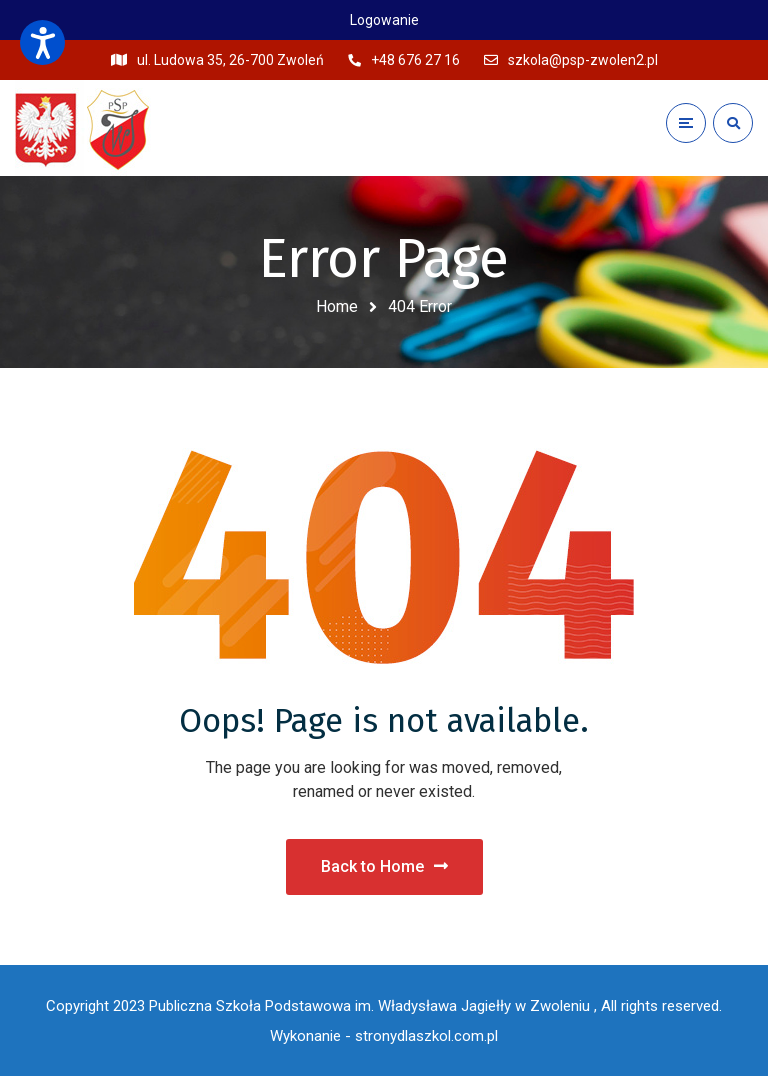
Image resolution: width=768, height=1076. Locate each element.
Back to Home (384, 866)
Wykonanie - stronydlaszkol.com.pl (384, 1036)
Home (337, 306)
